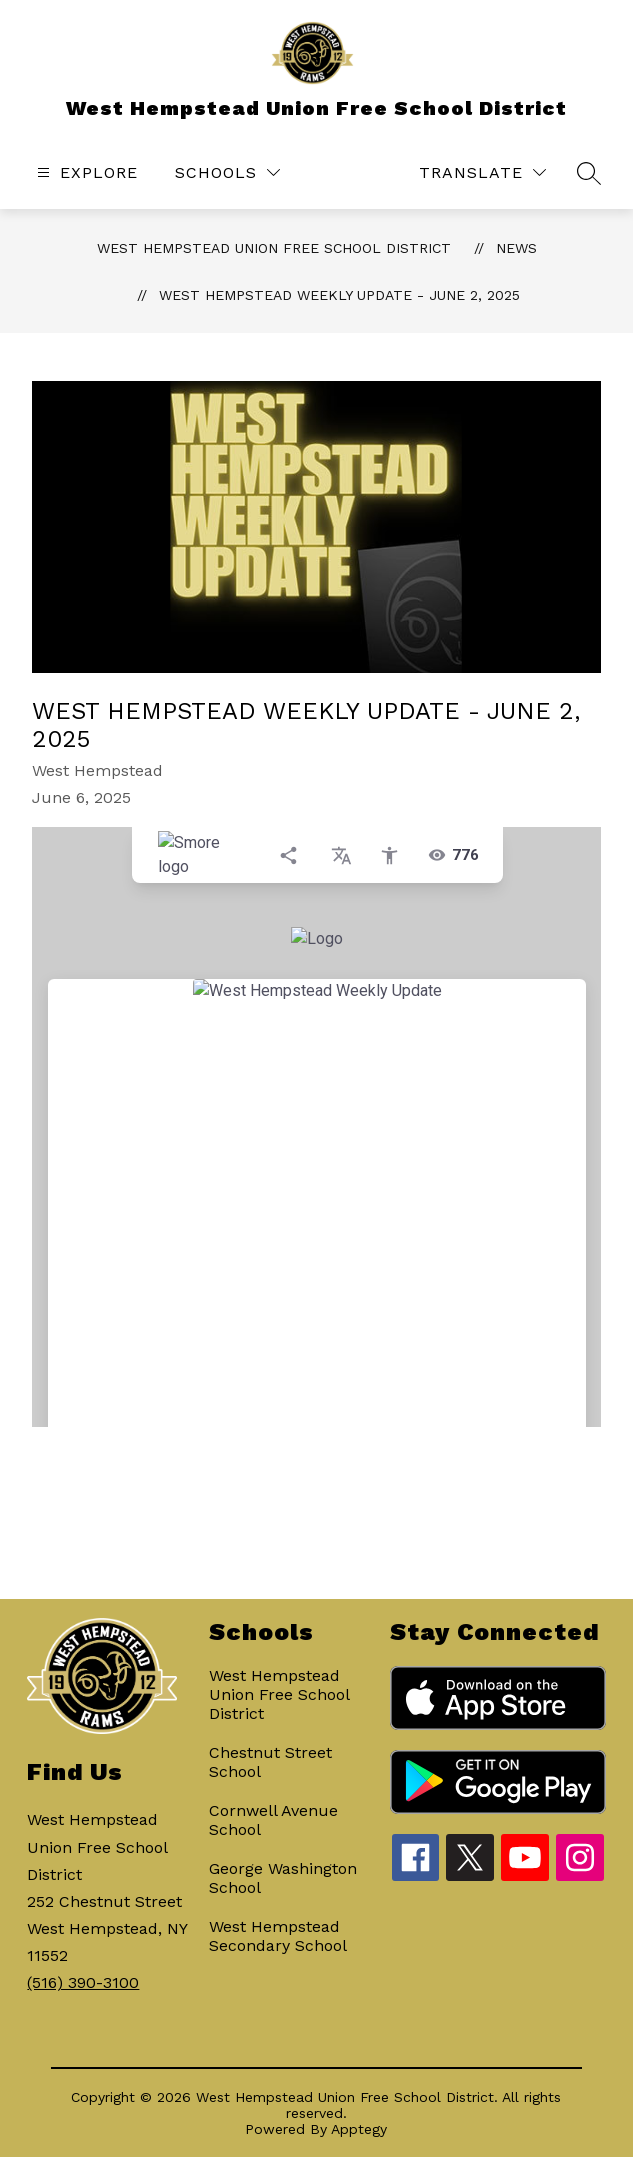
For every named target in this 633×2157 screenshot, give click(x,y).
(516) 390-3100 (83, 1982)
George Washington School (283, 1878)
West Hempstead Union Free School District (274, 248)
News (516, 248)
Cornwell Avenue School (273, 1820)
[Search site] (589, 173)
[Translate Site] (482, 172)
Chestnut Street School (270, 1762)
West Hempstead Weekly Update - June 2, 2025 (339, 295)
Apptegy (359, 2129)
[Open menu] (85, 172)
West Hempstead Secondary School (278, 1936)
